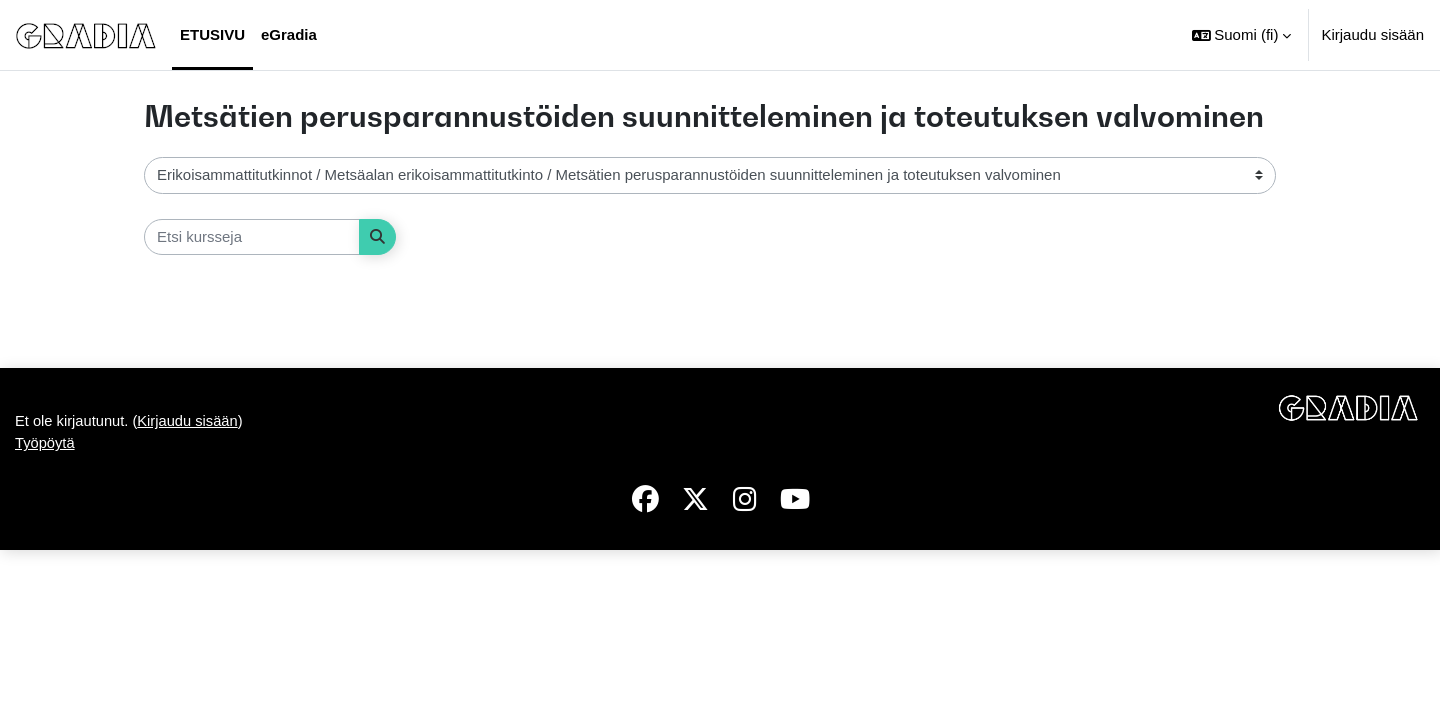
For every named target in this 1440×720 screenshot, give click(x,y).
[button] (1242, 35)
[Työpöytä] (86, 35)
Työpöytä (45, 611)
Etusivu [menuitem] (212, 34)
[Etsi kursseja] (252, 237)
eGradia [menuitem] (289, 34)
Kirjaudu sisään (1372, 34)
